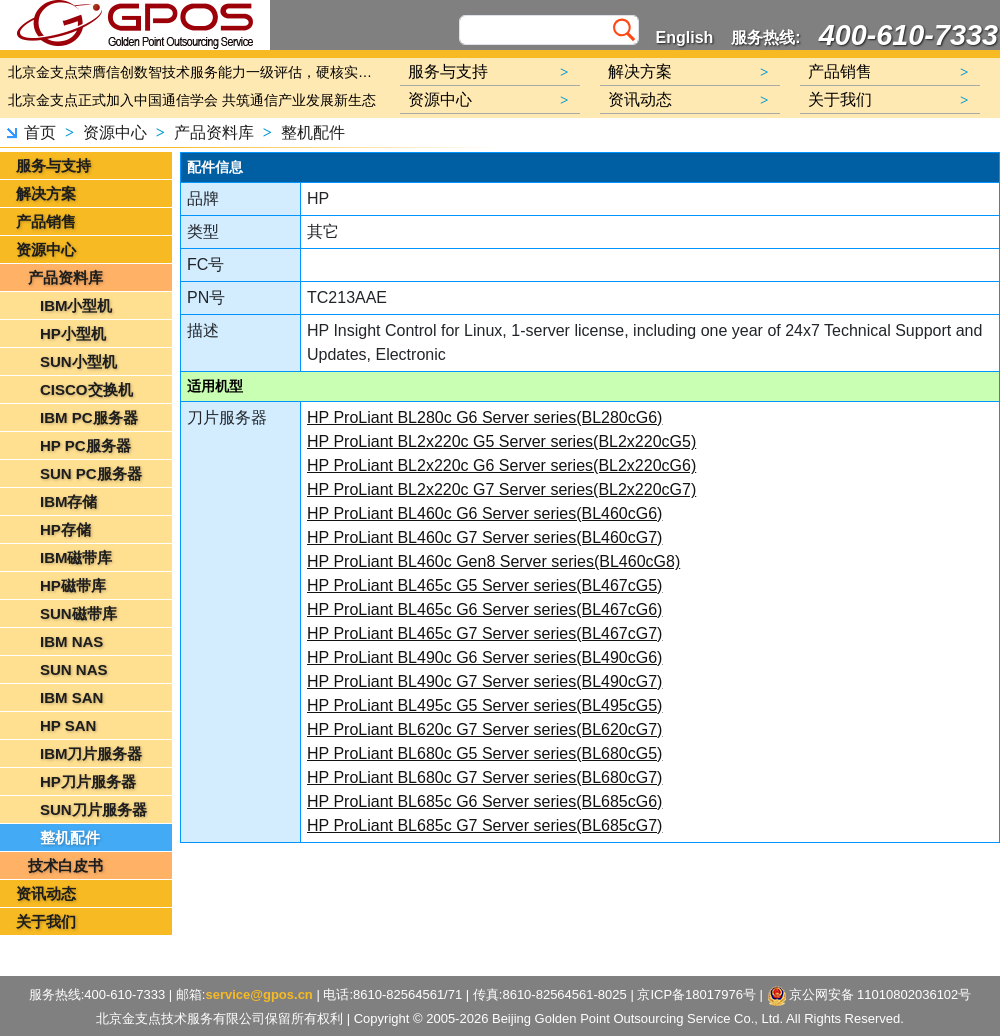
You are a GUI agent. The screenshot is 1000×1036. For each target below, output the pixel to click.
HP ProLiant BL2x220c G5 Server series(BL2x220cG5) (501, 441)
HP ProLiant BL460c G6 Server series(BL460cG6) (484, 513)
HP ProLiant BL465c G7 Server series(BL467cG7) (484, 633)
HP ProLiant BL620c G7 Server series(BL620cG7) (484, 729)
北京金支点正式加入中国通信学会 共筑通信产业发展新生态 (192, 100)
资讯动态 (46, 893)
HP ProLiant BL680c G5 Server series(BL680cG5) (484, 753)
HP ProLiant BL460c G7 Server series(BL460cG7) (484, 537)
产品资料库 (214, 132)
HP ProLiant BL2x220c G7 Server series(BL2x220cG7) (501, 489)
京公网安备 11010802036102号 (869, 996)
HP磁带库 (73, 585)
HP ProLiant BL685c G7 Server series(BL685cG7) (484, 825)
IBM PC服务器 (89, 417)
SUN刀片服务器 (93, 809)
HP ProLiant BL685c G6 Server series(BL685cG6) (484, 801)
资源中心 (115, 132)
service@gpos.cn (258, 994)
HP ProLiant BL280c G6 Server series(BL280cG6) (484, 417)
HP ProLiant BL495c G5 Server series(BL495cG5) (484, 705)
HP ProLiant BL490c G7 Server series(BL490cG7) (484, 681)
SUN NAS (74, 669)
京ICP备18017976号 (696, 994)
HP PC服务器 (85, 445)
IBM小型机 (76, 305)
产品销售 (46, 221)
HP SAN (68, 725)
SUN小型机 (78, 361)
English (685, 37)
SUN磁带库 (78, 613)
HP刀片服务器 (88, 781)
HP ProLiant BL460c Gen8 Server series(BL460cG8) (493, 561)
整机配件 (313, 132)
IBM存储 (69, 501)
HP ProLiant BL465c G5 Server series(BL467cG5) (484, 585)
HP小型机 (73, 333)
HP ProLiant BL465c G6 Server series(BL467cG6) (484, 609)
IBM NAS (71, 641)
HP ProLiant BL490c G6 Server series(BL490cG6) (484, 657)
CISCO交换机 (86, 389)
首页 (40, 132)
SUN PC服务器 (91, 473)
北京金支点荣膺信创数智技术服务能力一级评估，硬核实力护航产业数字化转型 (195, 72)
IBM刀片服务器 (91, 753)
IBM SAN (71, 697)
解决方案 (46, 193)
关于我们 (46, 921)
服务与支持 (53, 165)
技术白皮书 (65, 865)
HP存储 (65, 529)
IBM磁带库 (76, 557)
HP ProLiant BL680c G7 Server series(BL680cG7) (484, 777)
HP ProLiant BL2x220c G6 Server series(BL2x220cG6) (501, 465)
